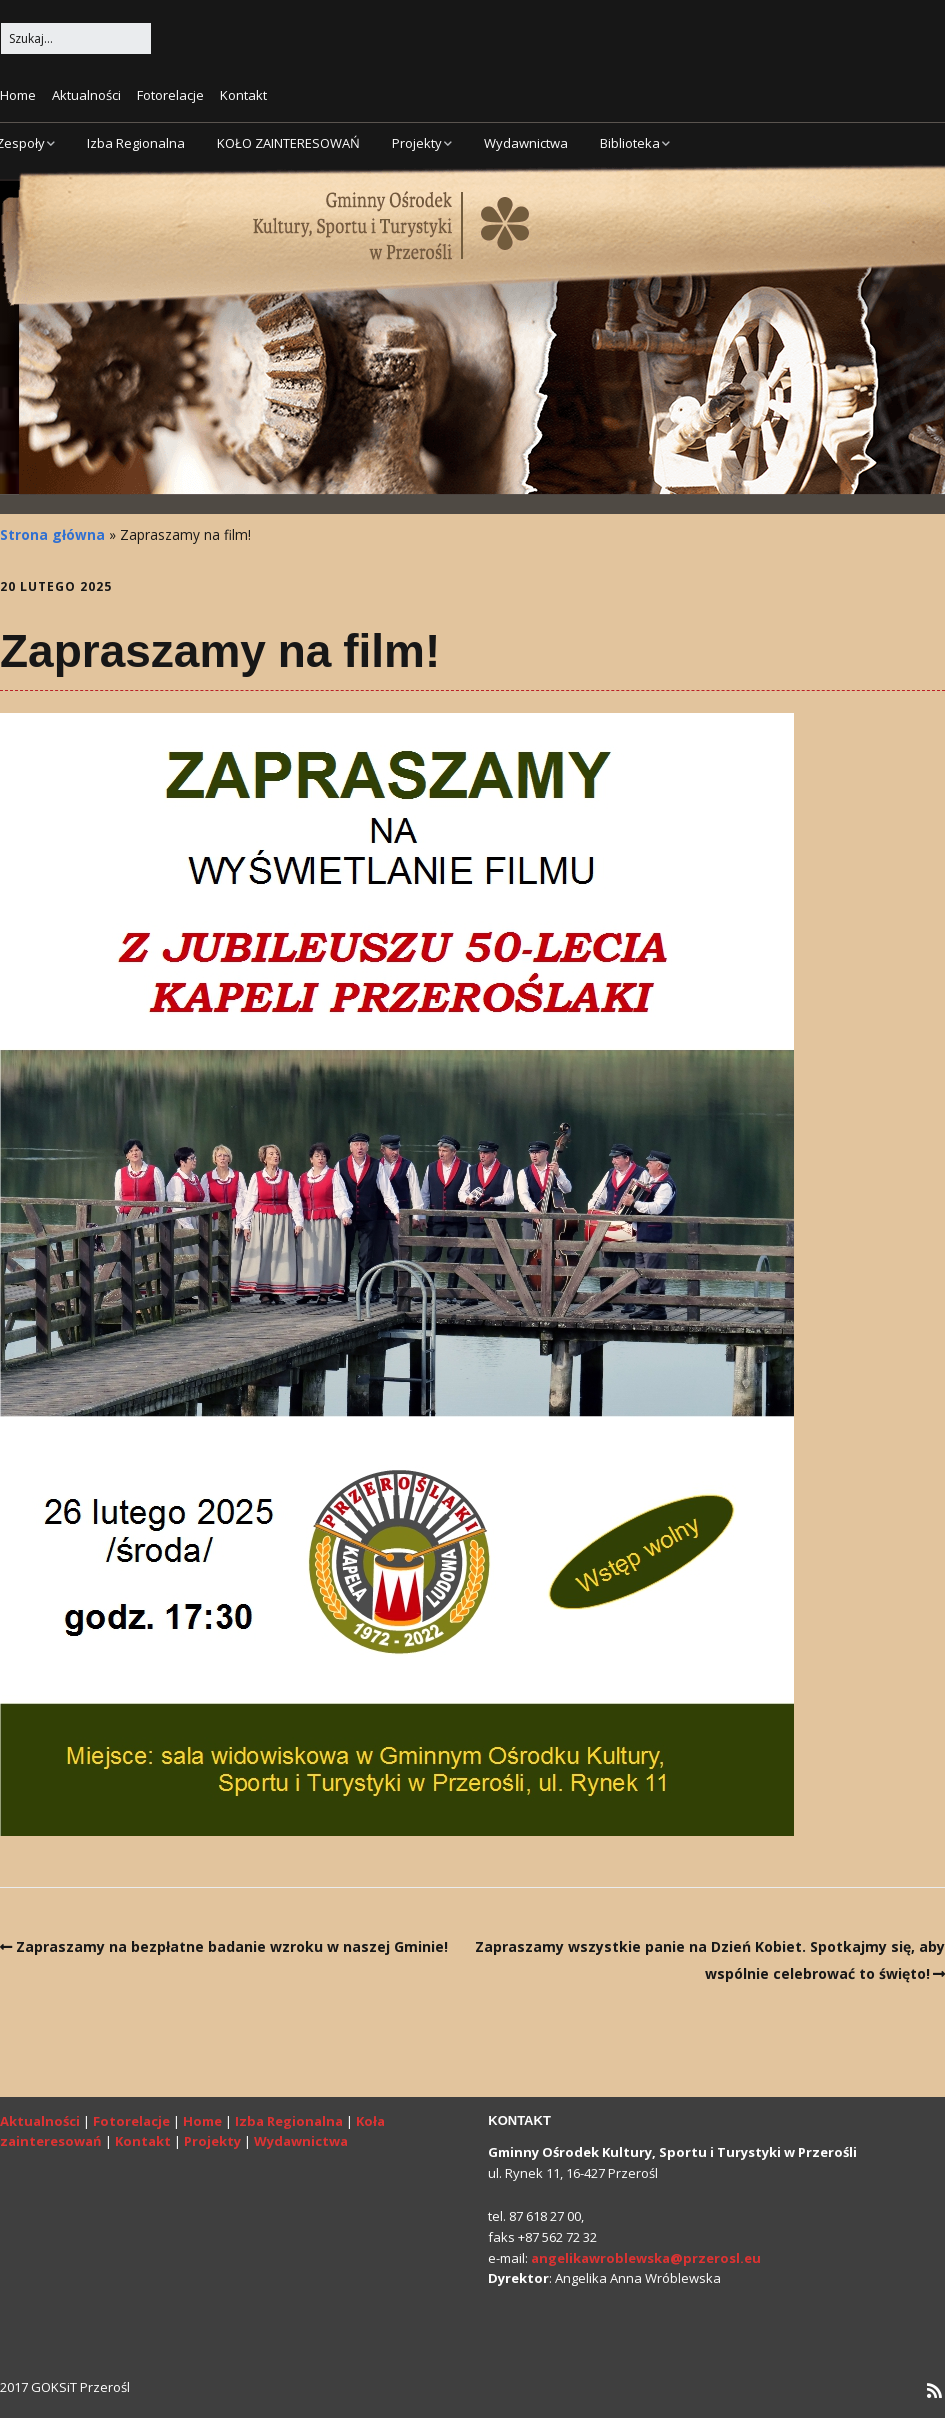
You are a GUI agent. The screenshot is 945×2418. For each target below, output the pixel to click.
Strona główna (52, 534)
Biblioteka (630, 143)
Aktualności (86, 95)
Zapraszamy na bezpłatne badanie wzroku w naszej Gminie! (232, 1946)
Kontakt (243, 95)
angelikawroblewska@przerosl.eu (646, 2258)
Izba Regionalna (136, 143)
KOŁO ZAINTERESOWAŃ (288, 143)
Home (18, 95)
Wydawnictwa (526, 143)
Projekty (417, 143)
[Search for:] (76, 38)
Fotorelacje (170, 95)
